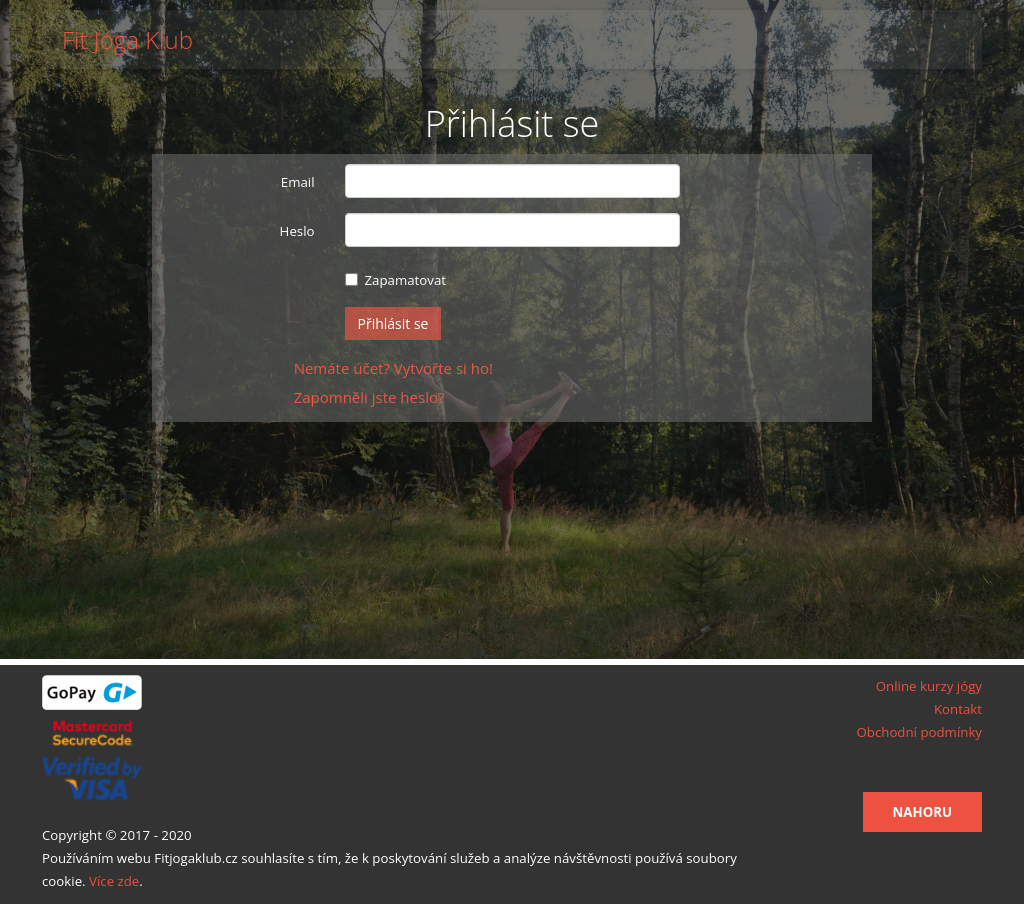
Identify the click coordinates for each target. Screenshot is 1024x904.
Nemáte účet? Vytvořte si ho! (393, 368)
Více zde (114, 881)
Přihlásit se (393, 323)
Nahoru (922, 812)
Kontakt (958, 709)
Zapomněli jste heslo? (369, 397)
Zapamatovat (396, 280)
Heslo (297, 231)
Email (298, 182)
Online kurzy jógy (929, 686)
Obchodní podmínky (919, 732)
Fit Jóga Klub (127, 40)
